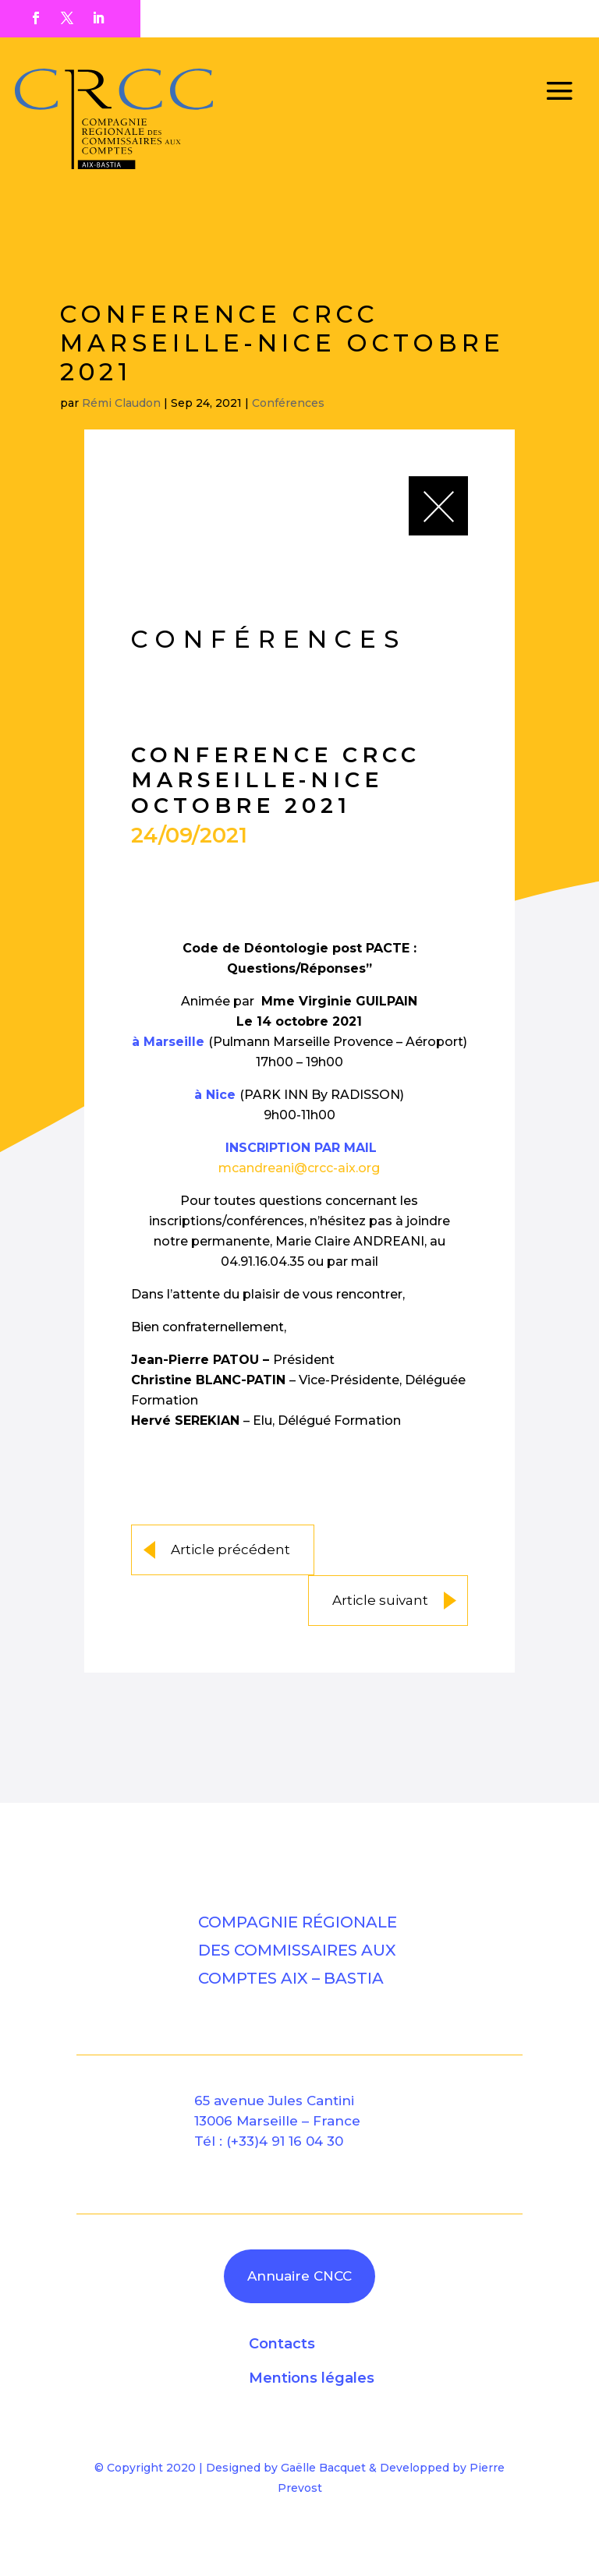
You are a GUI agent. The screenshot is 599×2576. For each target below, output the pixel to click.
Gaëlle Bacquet (323, 2468)
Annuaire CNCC (299, 2276)
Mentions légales (311, 2378)
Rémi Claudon (121, 403)
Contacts (282, 2343)
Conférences (288, 403)
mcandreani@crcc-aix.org (299, 1168)
